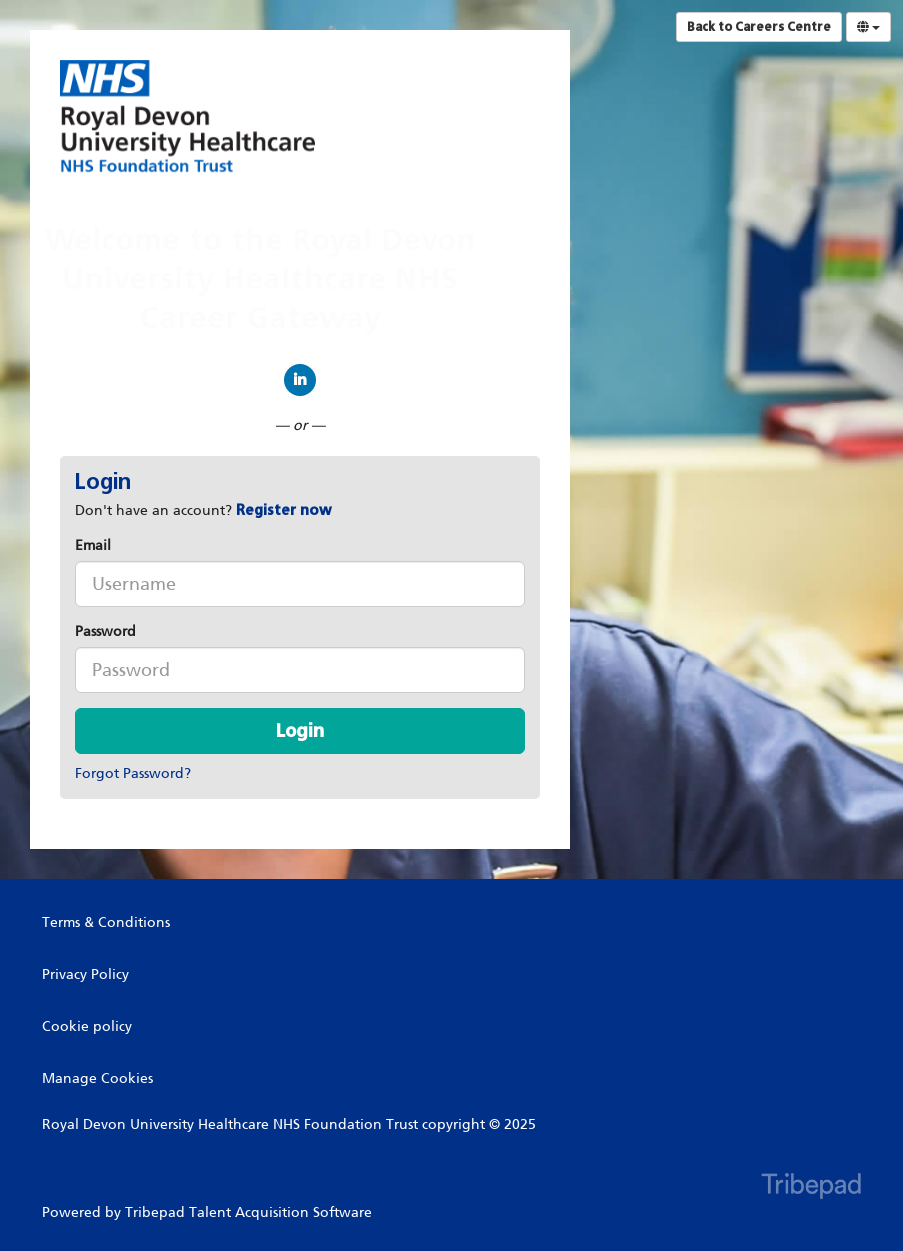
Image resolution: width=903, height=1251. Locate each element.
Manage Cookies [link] (97, 1078)
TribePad (811, 1188)
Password (105, 631)
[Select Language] (868, 27)
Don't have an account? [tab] (203, 510)
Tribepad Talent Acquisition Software (248, 1212)
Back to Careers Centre (759, 27)
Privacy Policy (85, 974)
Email (93, 545)
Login (300, 731)
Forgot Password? (133, 773)
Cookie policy (87, 1026)
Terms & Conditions (106, 922)
